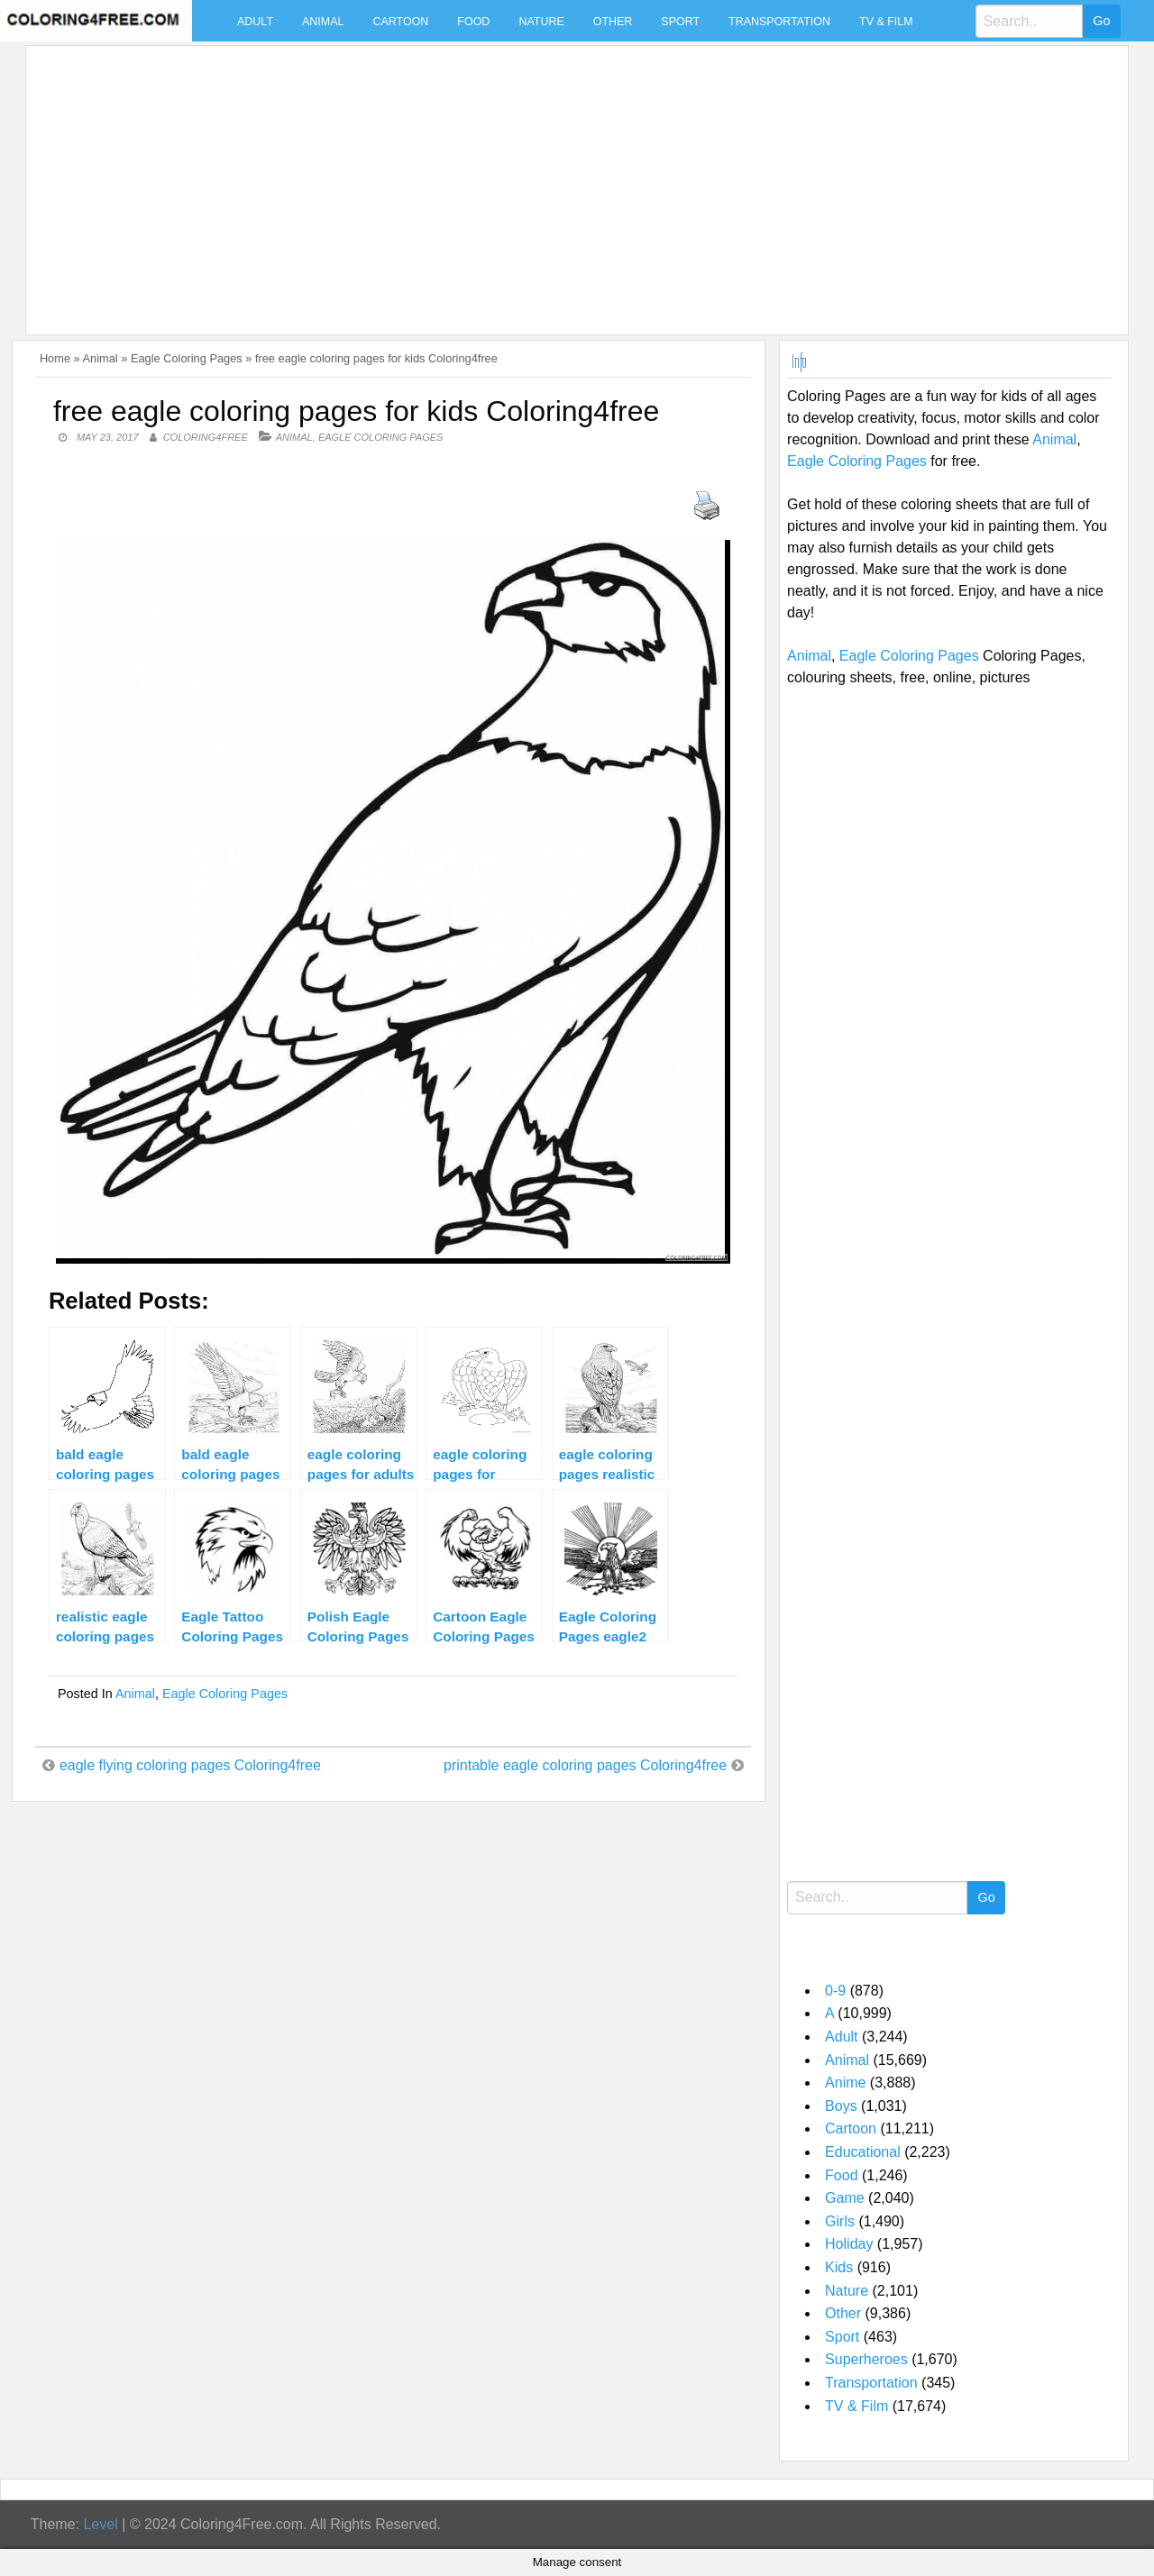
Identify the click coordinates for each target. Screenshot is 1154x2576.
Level (100, 2524)
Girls (840, 2221)
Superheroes (866, 2359)
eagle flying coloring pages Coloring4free (190, 1765)
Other (613, 21)
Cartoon (400, 21)
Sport (680, 21)
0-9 (835, 1990)
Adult (255, 21)
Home (55, 358)
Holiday (849, 2244)
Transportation (779, 21)
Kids (839, 2267)
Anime (845, 2082)
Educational (863, 2152)
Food (473, 21)
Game (845, 2198)
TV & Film (886, 21)
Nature (540, 21)
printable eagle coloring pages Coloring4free (585, 1765)
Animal (322, 21)
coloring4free (205, 437)
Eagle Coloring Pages (187, 358)
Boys (841, 2106)
